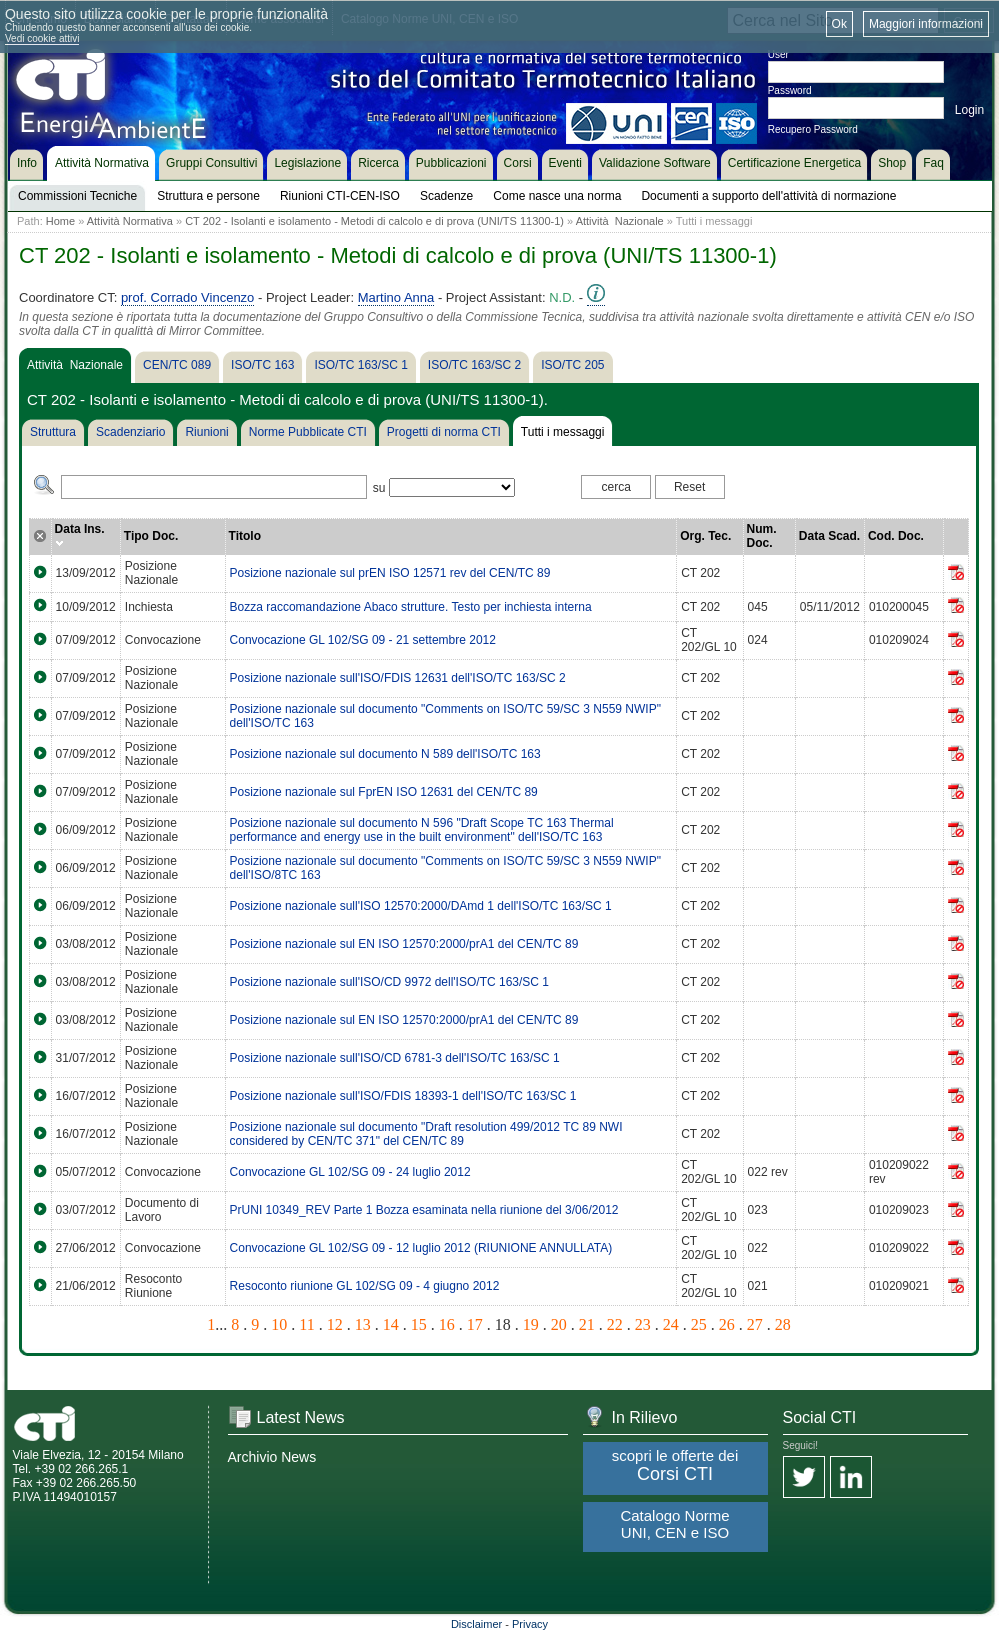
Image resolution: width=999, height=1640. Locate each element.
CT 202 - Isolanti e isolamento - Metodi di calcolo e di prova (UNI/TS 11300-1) (374, 221)
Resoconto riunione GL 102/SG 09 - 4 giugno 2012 (365, 1286)
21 (587, 1324)
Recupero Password (813, 129)
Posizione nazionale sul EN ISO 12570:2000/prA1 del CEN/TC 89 (404, 944)
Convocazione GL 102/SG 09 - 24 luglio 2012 (350, 1172)
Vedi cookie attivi (42, 38)
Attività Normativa (130, 221)
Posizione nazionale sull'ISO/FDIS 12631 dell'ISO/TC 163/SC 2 (398, 678)
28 (783, 1324)
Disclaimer (476, 1624)
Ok (839, 24)
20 (559, 1324)
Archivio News (272, 1457)
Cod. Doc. (896, 536)
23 (643, 1324)
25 (699, 1324)
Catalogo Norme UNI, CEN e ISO (674, 1524)
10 (279, 1324)
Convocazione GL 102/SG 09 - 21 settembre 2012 (363, 640)
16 (447, 1324)
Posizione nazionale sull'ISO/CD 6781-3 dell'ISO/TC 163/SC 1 (395, 1058)
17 (475, 1324)
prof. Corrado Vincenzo (187, 297)
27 (755, 1324)
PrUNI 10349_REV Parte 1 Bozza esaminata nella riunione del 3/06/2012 (424, 1210)
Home (60, 221)
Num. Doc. (762, 536)
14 (391, 1324)
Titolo (245, 536)
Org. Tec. (705, 536)
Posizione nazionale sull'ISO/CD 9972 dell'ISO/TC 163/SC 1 (389, 982)
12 (335, 1324)
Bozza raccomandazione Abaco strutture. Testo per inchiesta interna (411, 607)
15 (419, 1324)
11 (306, 1324)
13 (363, 1324)
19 (531, 1324)
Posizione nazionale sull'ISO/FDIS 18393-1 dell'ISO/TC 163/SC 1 (403, 1096)
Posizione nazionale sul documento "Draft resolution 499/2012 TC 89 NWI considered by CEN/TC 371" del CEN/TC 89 (426, 1134)
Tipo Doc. (151, 536)
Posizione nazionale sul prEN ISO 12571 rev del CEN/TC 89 (390, 573)
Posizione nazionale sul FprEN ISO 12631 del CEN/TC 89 (384, 792)
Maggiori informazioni (926, 24)
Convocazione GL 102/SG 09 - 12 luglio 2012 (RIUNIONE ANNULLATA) (421, 1248)
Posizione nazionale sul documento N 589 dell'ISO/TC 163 (385, 754)
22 (615, 1324)
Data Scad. (829, 536)
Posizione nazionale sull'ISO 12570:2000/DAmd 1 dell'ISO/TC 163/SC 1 (421, 906)
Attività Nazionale (620, 221)
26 (727, 1324)
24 (671, 1324)
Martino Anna (396, 297)
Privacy (530, 1624)
